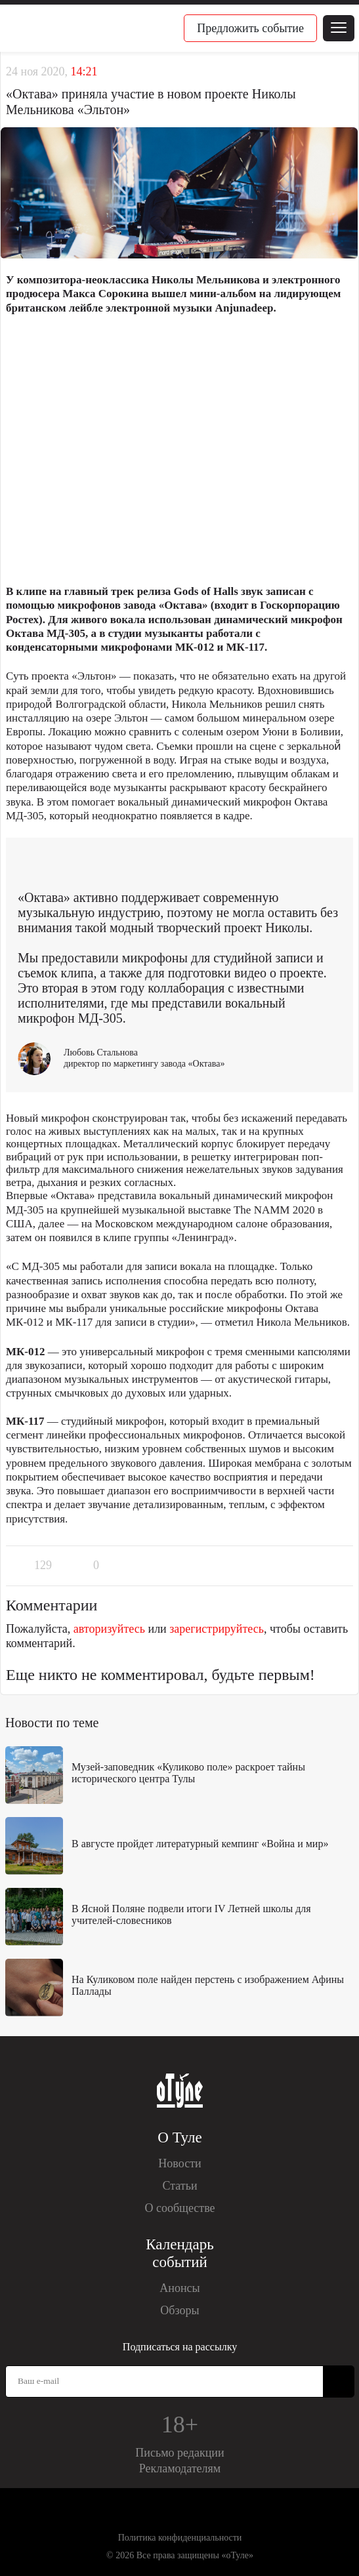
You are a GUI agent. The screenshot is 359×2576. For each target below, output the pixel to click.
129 (43, 1565)
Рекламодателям (180, 2468)
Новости (179, 2163)
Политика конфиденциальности (180, 2538)
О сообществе (179, 2208)
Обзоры (179, 2310)
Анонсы (179, 2288)
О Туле (179, 2137)
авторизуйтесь (109, 1628)
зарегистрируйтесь (216, 1628)
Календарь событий (179, 2253)
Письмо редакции (179, 2452)
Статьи (179, 2185)
